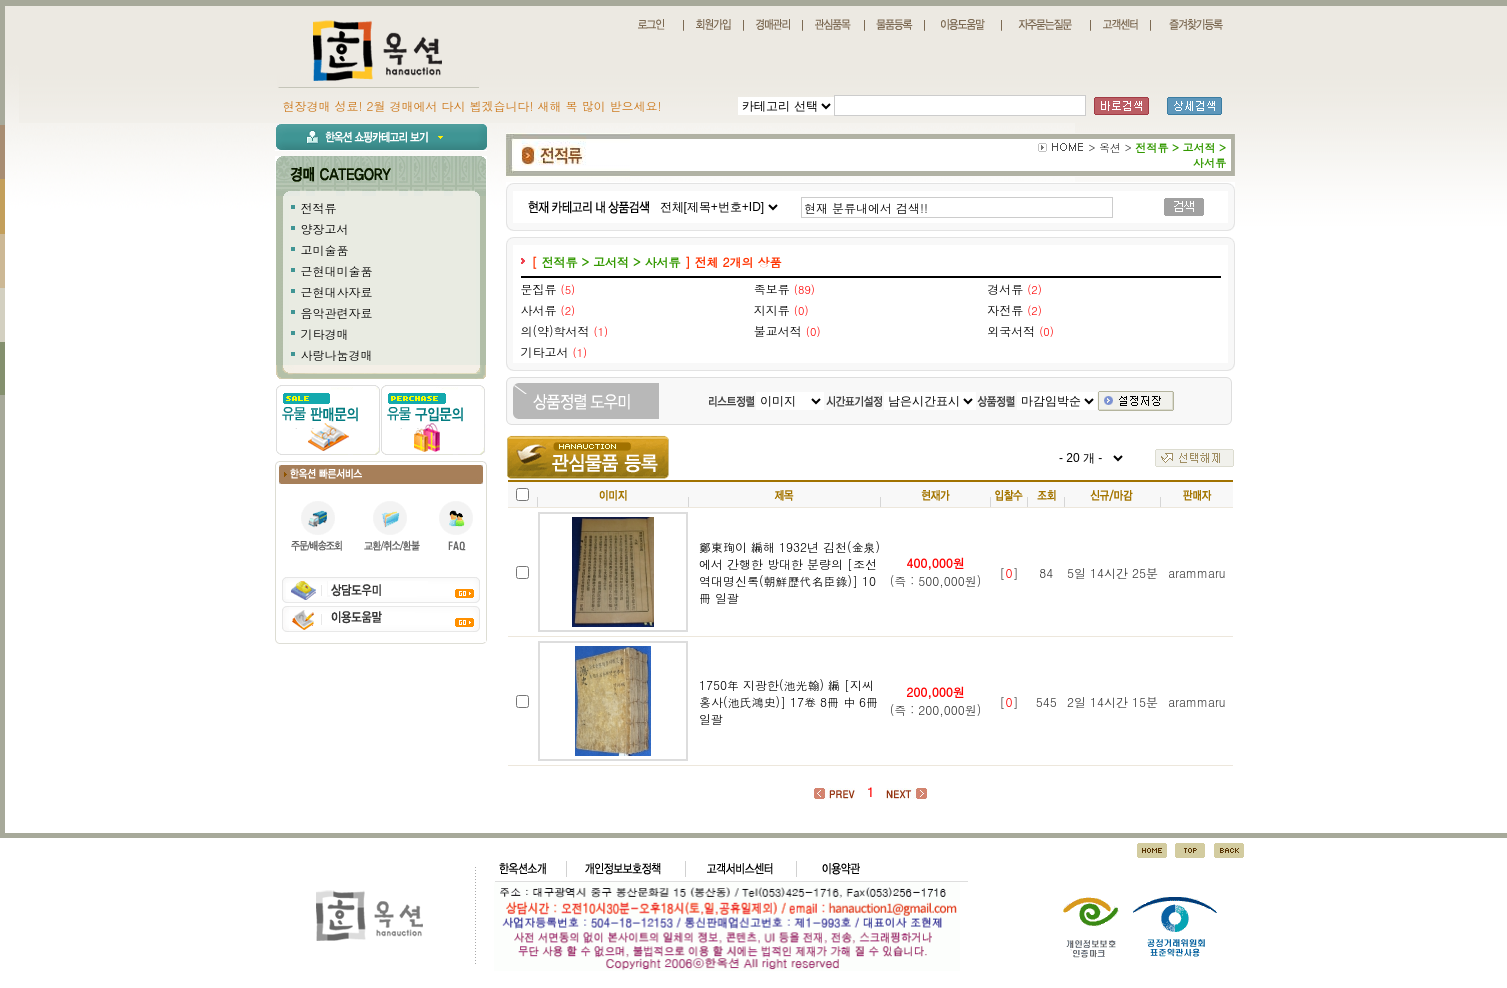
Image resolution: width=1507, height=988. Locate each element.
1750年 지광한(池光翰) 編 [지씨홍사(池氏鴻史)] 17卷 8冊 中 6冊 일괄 (788, 701)
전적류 (319, 207)
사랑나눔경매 (337, 354)
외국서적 (1011, 330)
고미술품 (325, 249)
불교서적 (778, 330)
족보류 (772, 288)
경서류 (1005, 288)
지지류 (772, 309)
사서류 (539, 309)
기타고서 (545, 351)
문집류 (539, 288)
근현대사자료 (337, 291)
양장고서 (325, 228)
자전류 (1005, 309)
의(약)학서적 (555, 330)
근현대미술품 (337, 270)
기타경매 (325, 333)
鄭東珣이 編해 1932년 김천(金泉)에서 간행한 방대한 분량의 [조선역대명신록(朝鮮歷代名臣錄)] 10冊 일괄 (789, 572)
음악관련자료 (337, 312)
